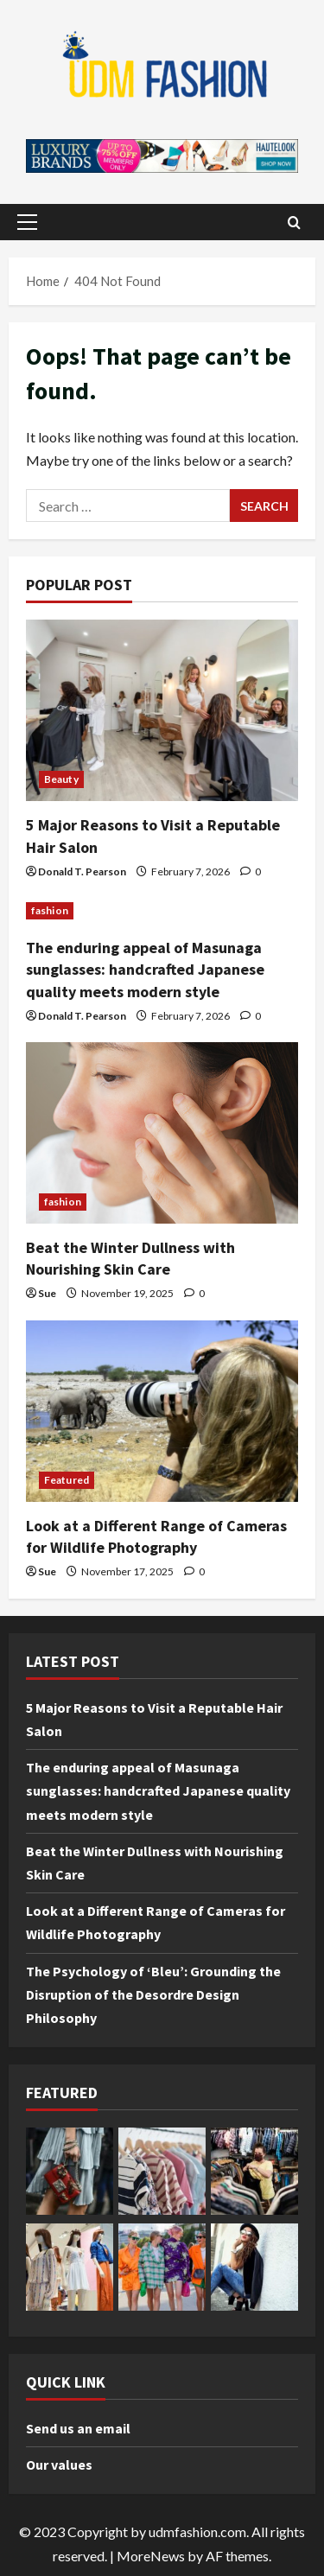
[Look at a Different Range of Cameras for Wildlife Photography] (162, 1411)
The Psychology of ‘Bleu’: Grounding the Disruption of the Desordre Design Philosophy (153, 1994)
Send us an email (78, 2428)
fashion (49, 910)
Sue (47, 1293)
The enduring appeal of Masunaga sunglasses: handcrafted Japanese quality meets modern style (145, 969)
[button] (27, 222)
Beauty (61, 779)
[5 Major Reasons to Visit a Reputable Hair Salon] (162, 710)
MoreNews (151, 2555)
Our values (59, 2464)
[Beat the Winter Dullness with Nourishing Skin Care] (162, 1133)
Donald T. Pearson (82, 871)
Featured (66, 1479)
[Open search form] (294, 222)
